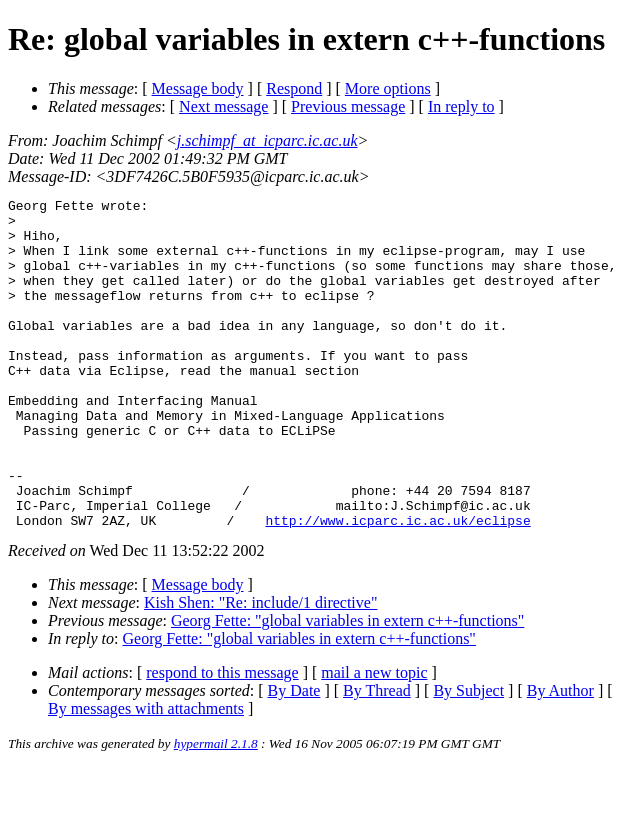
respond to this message (222, 738)
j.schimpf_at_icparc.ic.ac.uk (267, 140)
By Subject (468, 756)
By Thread (377, 756)
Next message (223, 106)
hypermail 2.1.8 (216, 809)
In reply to (461, 106)
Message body (198, 88)
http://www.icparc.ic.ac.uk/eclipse (397, 586)
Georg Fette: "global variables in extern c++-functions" (347, 686)
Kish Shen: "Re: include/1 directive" (260, 668)
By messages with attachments (146, 774)
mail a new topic (374, 738)
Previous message (348, 106)
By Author (560, 756)
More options (388, 88)
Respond (294, 88)
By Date (294, 756)
